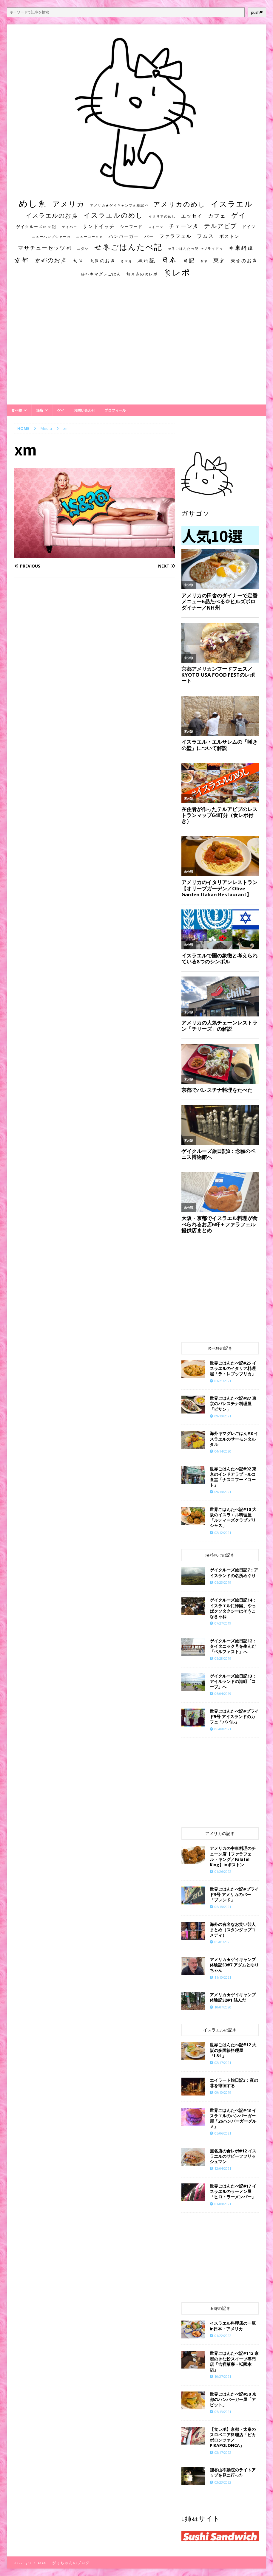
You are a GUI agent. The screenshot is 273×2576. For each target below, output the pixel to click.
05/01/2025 (223, 1942)
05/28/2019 (223, 1658)
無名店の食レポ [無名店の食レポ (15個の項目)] (142, 274)
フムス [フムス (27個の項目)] (205, 235)
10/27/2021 (223, 2376)
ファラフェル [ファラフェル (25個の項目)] (175, 236)
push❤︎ (257, 12)
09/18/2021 (223, 1492)
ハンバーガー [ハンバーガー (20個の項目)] (124, 236)
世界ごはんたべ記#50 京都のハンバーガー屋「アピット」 (233, 2399)
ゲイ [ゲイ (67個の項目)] (238, 215)
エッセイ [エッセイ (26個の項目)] (192, 215)
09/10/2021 (223, 1416)
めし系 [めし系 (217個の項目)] (33, 203)
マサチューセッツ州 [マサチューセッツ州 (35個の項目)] (45, 247)
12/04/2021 (223, 2168)
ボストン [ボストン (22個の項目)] (229, 236)
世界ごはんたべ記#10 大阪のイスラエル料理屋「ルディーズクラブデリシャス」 (233, 1517)
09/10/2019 (223, 2092)
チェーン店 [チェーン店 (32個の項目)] (184, 226)
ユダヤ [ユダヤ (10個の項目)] (83, 248)
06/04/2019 (223, 1693)
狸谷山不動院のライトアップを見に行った (233, 2472)
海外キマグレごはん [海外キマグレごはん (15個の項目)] (101, 274)
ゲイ (60, 410)
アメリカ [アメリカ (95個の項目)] (69, 203)
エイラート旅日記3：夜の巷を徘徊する (234, 2082)
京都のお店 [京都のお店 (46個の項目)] (50, 260)
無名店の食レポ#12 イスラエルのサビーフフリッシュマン (233, 2156)
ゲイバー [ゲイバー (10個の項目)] (69, 226)
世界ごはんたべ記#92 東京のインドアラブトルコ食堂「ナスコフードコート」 (233, 1477)
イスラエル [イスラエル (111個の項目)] (232, 203)
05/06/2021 (223, 2133)
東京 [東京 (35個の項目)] (219, 260)
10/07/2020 (223, 2007)
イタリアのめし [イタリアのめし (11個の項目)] (162, 216)
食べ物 (16, 410)
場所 (39, 410)
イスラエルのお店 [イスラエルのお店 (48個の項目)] (52, 215)
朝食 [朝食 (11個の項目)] (204, 261)
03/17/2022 (223, 2452)
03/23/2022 (223, 2482)
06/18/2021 (223, 1906)
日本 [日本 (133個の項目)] (169, 259)
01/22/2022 (223, 2335)
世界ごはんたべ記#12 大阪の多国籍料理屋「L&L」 (233, 2050)
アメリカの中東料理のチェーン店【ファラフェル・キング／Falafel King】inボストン (233, 1856)
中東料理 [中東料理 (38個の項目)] (241, 247)
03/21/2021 (223, 1381)
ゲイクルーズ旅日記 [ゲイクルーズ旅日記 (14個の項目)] (36, 227)
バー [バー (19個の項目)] (149, 236)
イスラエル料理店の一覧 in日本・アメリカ (233, 2325)
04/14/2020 (223, 1451)
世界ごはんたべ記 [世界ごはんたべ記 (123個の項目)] (128, 247)
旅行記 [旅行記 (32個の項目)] (146, 260)
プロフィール (115, 410)
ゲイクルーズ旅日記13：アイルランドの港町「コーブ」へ (233, 1681)
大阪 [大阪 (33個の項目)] (78, 260)
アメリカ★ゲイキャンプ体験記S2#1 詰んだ (233, 1997)
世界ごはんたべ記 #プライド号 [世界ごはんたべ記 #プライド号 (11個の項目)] (195, 248)
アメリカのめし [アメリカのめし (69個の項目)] (179, 204)
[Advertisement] (136, 347)
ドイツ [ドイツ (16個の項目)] (249, 226)
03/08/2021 (223, 2204)
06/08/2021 (223, 1729)
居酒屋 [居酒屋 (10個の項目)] (126, 261)
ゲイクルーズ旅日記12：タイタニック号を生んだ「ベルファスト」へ (233, 1646)
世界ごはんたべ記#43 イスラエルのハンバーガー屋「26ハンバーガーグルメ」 (233, 2118)
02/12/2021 (223, 1532)
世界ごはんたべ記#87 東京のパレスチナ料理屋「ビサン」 (233, 1403)
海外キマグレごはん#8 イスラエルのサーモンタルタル (234, 1438)
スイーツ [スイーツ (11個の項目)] (156, 226)
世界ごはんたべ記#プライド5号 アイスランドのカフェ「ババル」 (234, 1716)
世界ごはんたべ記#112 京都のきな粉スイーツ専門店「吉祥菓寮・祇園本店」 (234, 2361)
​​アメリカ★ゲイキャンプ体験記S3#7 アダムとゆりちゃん (234, 1965)
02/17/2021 (223, 2062)
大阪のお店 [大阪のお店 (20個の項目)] (102, 260)
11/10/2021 (223, 1977)
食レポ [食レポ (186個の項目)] (177, 272)
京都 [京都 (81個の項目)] (21, 259)
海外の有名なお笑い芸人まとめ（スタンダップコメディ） (233, 1929)
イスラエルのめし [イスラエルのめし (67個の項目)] (113, 215)
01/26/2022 (223, 1871)
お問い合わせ (84, 410)
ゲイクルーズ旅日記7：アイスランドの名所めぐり (234, 1572)
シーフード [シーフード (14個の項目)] (131, 227)
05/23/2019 (223, 1582)
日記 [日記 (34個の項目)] (189, 260)
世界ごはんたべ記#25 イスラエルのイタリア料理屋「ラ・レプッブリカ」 (233, 1368)
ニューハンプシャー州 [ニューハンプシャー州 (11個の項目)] (51, 236)
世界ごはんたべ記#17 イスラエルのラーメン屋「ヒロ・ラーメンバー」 (233, 2191)
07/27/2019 (223, 1623)
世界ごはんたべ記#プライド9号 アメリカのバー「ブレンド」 (234, 1894)
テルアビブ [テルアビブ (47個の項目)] (220, 226)
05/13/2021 (223, 2411)
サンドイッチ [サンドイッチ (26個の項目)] (99, 226)
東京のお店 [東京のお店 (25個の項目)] (244, 260)
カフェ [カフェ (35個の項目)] (217, 215)
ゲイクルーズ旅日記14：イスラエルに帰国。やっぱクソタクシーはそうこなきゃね (233, 1608)
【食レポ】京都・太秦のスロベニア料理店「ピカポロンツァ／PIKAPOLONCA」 (233, 2437)
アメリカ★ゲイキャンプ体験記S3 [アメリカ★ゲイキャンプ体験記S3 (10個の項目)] (119, 205)
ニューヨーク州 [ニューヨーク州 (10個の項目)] (89, 236)
